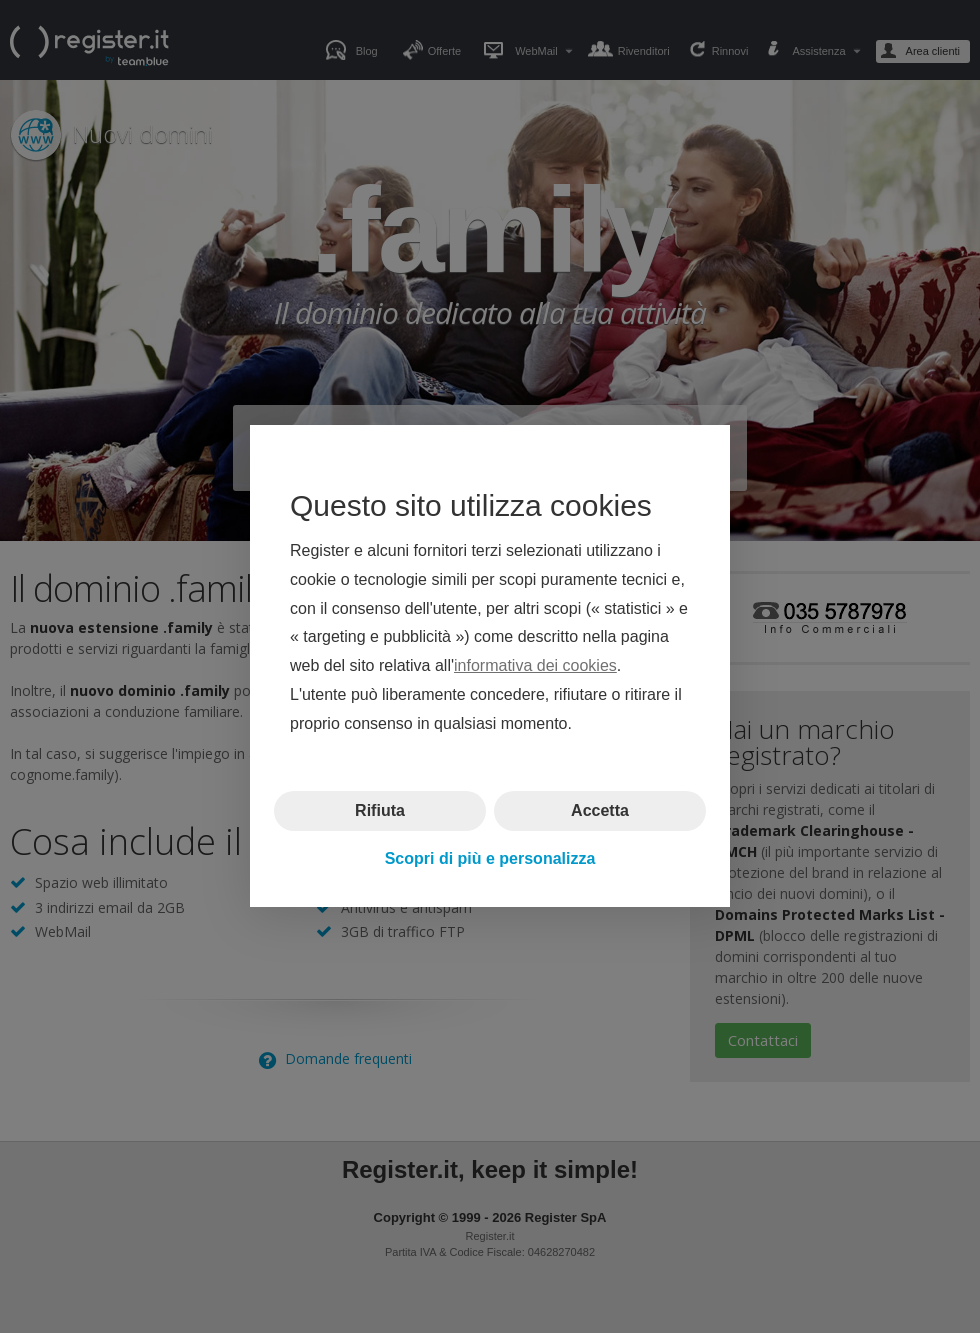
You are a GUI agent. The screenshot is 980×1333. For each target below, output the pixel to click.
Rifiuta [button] (380, 810)
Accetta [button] (600, 810)
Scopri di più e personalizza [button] (490, 858)
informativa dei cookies (535, 666)
